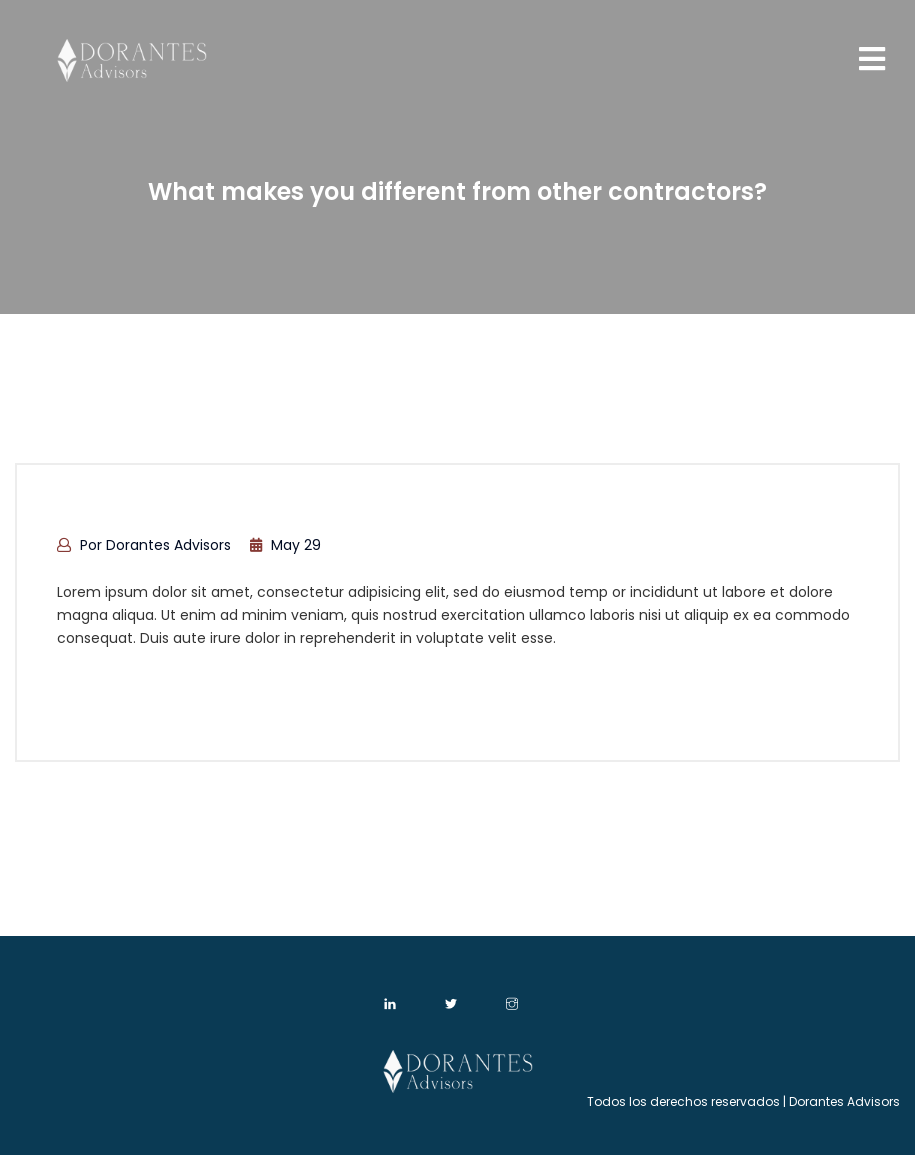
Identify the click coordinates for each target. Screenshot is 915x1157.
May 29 (285, 545)
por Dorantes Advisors (144, 545)
